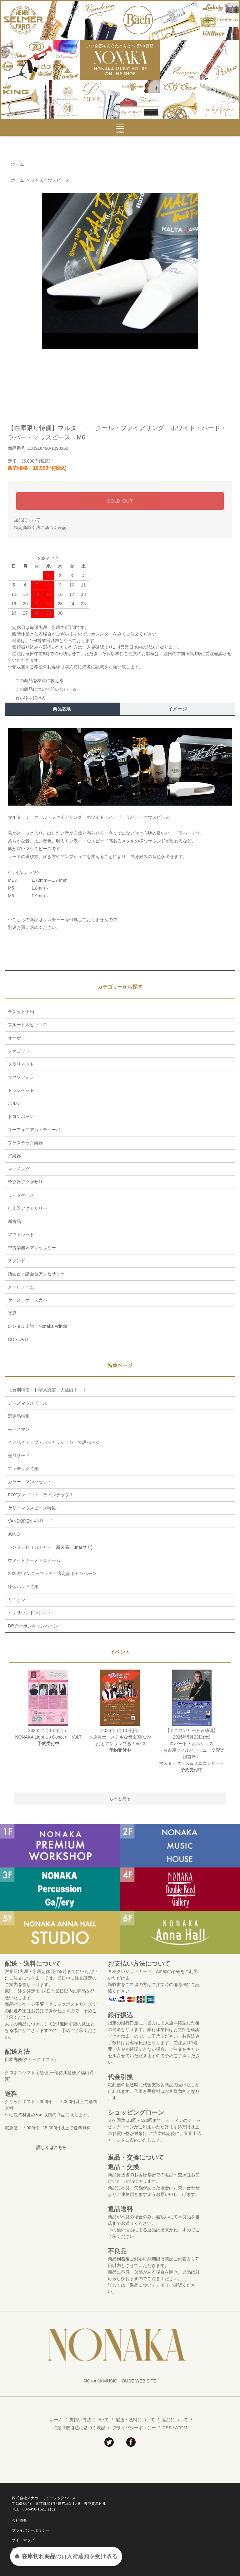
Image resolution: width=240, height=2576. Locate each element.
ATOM (181, 2427)
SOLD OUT (120, 500)
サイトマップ (23, 2540)
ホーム (17, 164)
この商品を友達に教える (35, 680)
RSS (167, 2427)
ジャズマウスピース (50, 180)
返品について (27, 519)
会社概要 (19, 2520)
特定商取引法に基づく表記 (40, 527)
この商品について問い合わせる (42, 689)
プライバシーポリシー (134, 2427)
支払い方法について (89, 2419)
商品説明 (62, 708)
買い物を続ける (27, 697)
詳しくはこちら (51, 2147)
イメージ (178, 708)
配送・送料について (135, 2419)
